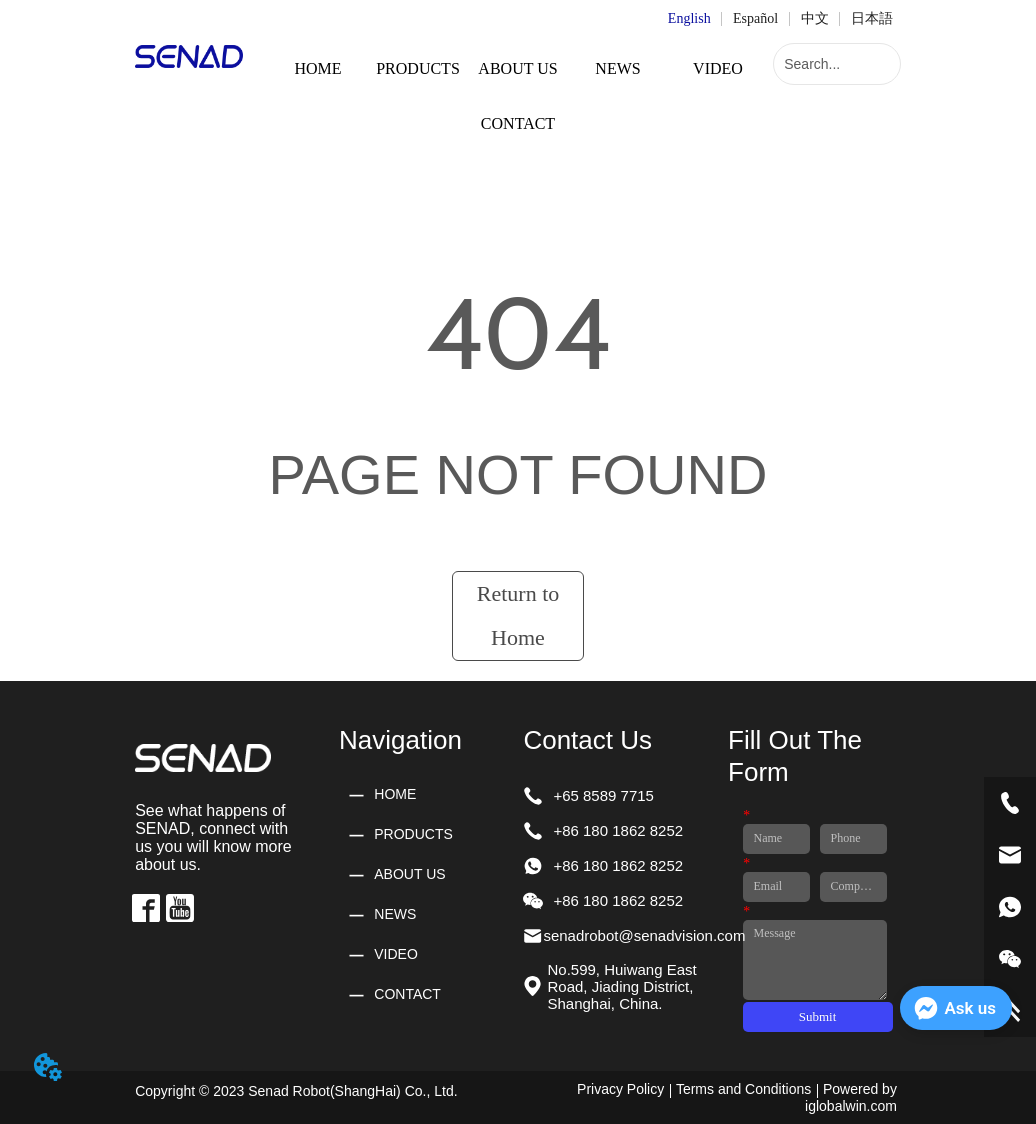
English (689, 18)
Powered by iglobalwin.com (851, 1097)
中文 (815, 18)
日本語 (872, 18)
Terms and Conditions (743, 1089)
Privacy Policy (620, 1089)
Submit (818, 1016)
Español (755, 18)
